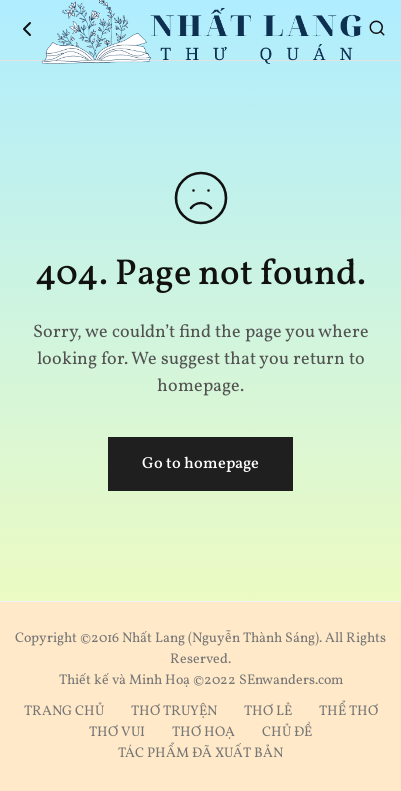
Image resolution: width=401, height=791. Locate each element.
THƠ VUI (117, 732)
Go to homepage (200, 464)
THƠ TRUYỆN (174, 711)
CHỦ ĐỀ (287, 732)
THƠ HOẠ (203, 732)
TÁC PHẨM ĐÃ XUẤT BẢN (200, 753)
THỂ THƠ (348, 711)
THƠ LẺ (268, 711)
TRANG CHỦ (64, 711)
